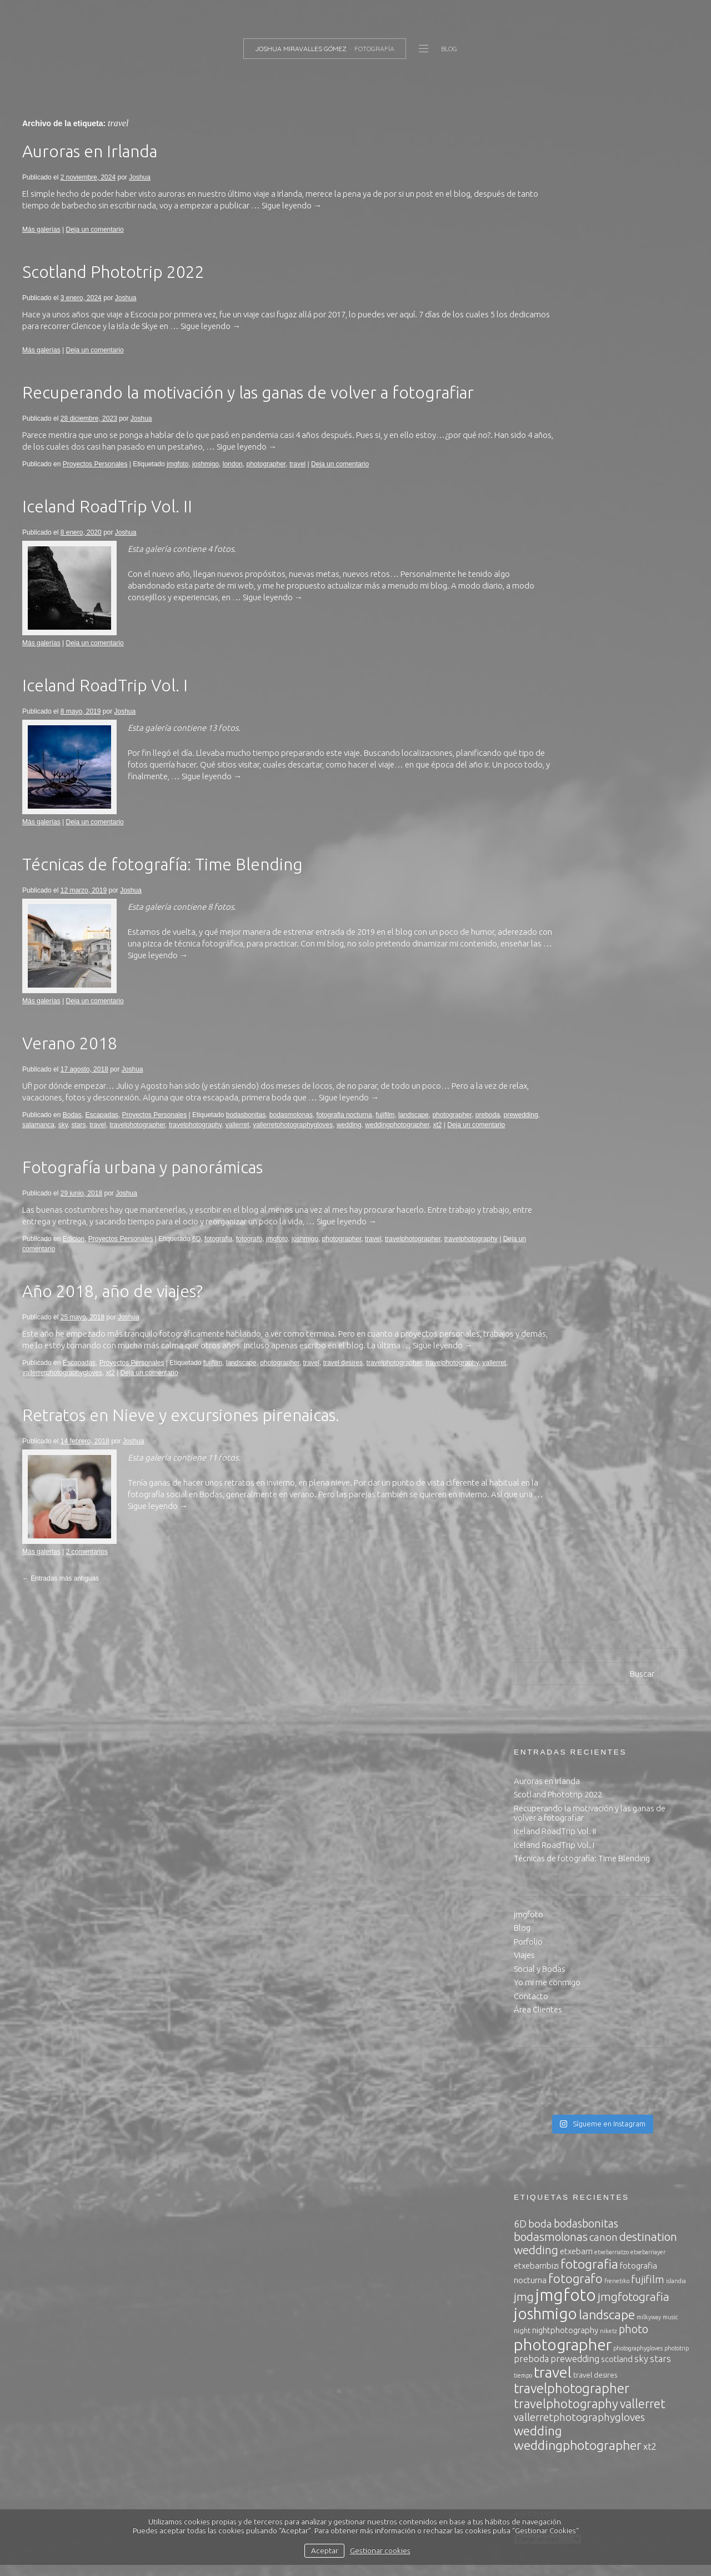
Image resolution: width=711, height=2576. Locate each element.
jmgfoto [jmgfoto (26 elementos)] (565, 826)
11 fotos (223, 1496)
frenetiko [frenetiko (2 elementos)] (616, 812)
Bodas (72, 1132)
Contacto (531, 527)
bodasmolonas (291, 1132)
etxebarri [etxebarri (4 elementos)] (576, 782)
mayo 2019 (534, 1741)
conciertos (533, 2135)
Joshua (140, 194)
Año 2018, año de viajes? (112, 1318)
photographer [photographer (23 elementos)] (563, 875)
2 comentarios (87, 1591)
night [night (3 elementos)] (522, 861)
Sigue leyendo (358, 222)
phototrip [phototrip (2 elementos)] (676, 879)
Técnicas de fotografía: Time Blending (162, 881)
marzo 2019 (535, 1755)
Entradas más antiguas (60, 1617)
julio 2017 (531, 1891)
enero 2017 (534, 1959)
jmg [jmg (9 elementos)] (524, 827)
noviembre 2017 (543, 1850)
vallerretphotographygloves (359, 1142)
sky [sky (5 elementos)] (641, 890)
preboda (34, 1142)
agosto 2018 (536, 1768)
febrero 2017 (537, 1945)
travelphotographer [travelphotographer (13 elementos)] (571, 919)
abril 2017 (531, 1918)
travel (297, 481)
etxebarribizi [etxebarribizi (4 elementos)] (536, 796)
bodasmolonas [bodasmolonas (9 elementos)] (551, 767)
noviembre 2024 (543, 1686)
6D (196, 1266)
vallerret (304, 1142)
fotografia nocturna (344, 1132)
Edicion (73, 1266)
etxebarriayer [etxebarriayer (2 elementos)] (647, 783)
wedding (415, 1142)
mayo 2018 (534, 1795)
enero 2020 (534, 1727)
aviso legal (276, 2499)
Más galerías (41, 247)
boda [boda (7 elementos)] (540, 755)
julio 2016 (531, 2027)
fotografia (218, 1266)
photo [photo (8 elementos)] (633, 860)
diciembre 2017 (541, 1836)
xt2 (94, 1152)
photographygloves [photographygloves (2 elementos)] (638, 879)
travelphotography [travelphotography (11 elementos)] (566, 934)
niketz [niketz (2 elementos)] (608, 862)
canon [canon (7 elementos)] (603, 768)
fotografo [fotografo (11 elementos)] (575, 809)
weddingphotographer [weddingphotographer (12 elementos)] (578, 976)
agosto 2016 (536, 2013)
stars (145, 1142)
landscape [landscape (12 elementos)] (607, 846)
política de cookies (422, 2499)
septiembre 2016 (544, 2000)
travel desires (343, 1402)
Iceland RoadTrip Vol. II (107, 523)
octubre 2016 (538, 1986)
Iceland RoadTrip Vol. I (105, 702)
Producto (531, 2176)
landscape (413, 1132)
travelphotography (261, 1142)
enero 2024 (534, 1700)
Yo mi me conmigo (547, 513)
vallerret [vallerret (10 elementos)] (642, 934)
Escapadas (101, 1132)
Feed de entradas (545, 2298)
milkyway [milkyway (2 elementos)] (649, 848)
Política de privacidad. (553, 1179)
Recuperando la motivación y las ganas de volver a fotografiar (248, 409)
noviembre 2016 (543, 1972)
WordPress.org (541, 2325)
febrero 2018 (537, 1822)
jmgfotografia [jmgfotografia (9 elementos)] (633, 827)
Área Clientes (538, 540)
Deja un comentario (95, 247)
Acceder (529, 2285)
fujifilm (384, 1132)
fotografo (249, 1266)
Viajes (524, 486)
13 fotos (223, 745)
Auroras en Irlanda (89, 168)
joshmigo (205, 481)
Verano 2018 (69, 1060)
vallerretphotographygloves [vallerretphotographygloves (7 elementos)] (579, 948)
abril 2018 (531, 1809)
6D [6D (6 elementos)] (520, 754)
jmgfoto (177, 481)
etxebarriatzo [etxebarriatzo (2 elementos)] (611, 783)
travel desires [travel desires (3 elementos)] (595, 906)
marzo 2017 (535, 1931)
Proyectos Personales (95, 481)
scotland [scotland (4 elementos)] (617, 890)
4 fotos (221, 566)
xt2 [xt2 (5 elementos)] (650, 978)
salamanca (104, 1142)
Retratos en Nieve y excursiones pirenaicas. (180, 1453)
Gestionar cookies (380, 2550)
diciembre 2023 (541, 1713)
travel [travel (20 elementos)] (553, 903)
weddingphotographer (54, 1152)
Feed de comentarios (552, 2312)
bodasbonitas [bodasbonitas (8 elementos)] (586, 754)
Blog (522, 459)
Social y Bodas (539, 500)
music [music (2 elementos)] (670, 848)
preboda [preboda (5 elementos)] (531, 890)
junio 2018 (532, 1782)
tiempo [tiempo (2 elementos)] (523, 906)
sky (129, 1142)
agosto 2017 (536, 1877)
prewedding (68, 1142)
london (233, 481)
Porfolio (528, 472)
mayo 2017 (534, 1904)
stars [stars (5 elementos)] (660, 890)
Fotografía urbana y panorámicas (142, 1194)
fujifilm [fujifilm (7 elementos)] (647, 810)
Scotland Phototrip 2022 (113, 289)
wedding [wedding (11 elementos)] (538, 962)
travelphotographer (204, 1142)
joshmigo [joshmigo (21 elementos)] (545, 844)
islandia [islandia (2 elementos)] (676, 812)
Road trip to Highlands (593, 1509)
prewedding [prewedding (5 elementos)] (574, 890)
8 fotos (221, 924)
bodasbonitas (246, 1132)
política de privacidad (342, 2499)
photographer (266, 481)
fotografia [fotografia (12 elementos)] (589, 795)
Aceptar (324, 2550)
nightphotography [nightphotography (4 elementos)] (565, 861)
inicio (523, 1165)
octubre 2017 (538, 1864)
